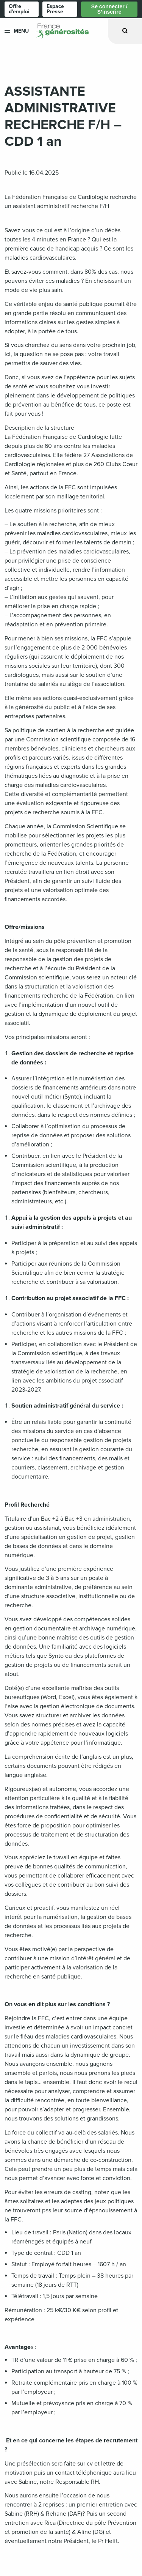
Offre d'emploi (19, 9)
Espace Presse (55, 9)
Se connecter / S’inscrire (109, 9)
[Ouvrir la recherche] (125, 31)
